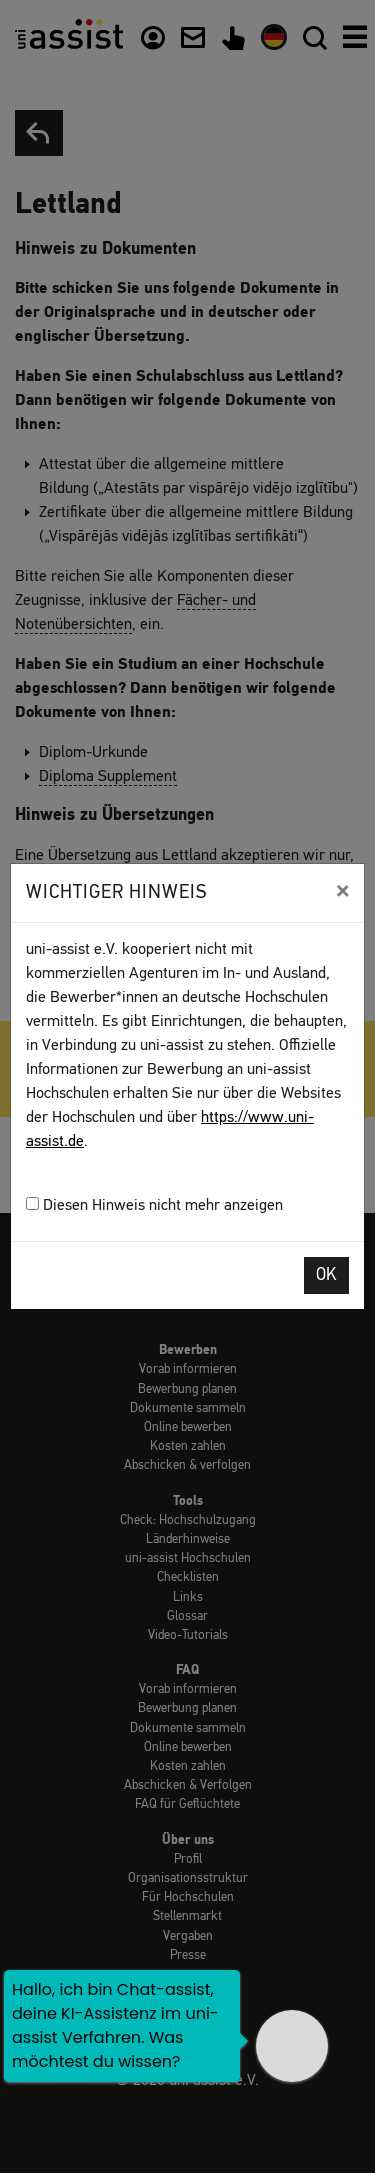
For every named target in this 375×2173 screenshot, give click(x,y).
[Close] (342, 891)
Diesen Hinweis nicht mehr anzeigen (154, 1205)
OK (326, 1275)
